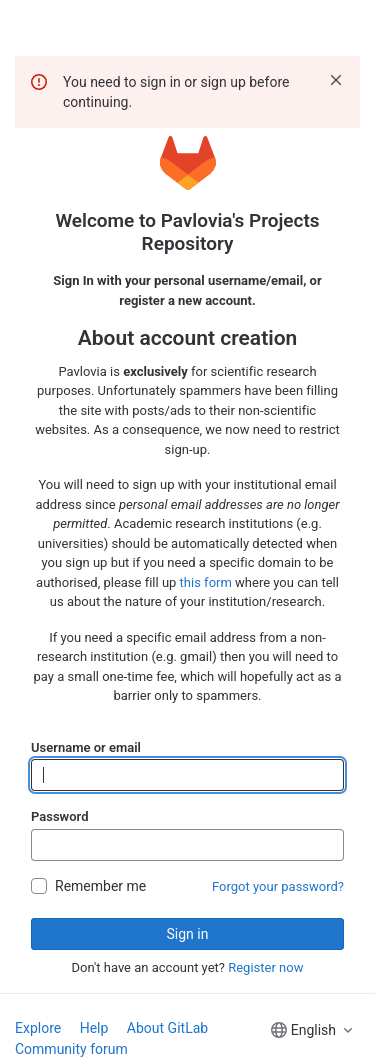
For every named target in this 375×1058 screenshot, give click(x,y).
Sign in (188, 934)
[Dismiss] (336, 80)
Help (94, 1028)
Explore (38, 1028)
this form (206, 582)
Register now (265, 967)
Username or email (86, 747)
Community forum (71, 1049)
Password (59, 816)
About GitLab (167, 1028)
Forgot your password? (278, 886)
